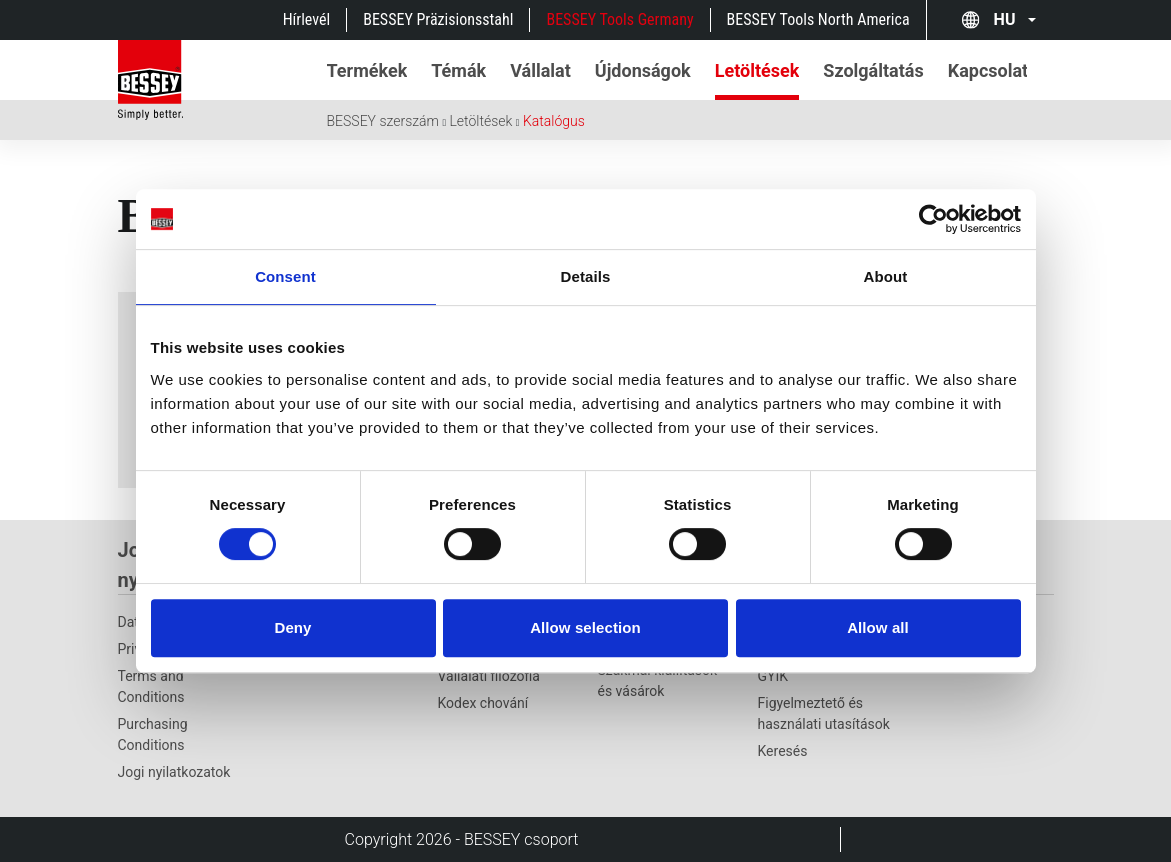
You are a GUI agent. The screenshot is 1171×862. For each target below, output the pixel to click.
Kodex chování (483, 703)
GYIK (773, 676)
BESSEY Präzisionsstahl (438, 19)
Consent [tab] (285, 276)
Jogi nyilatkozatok (174, 772)
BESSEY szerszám (383, 121)
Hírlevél (307, 19)
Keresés (783, 751)
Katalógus (554, 121)
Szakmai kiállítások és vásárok (658, 680)
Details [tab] (586, 276)
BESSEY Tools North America (818, 19)
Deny (292, 627)
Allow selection (585, 627)
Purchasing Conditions (153, 734)
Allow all (878, 627)
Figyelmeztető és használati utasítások (824, 713)
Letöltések (480, 121)
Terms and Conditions (151, 686)
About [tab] (886, 276)
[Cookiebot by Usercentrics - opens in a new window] (933, 219)
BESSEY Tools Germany (619, 19)
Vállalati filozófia (489, 676)
